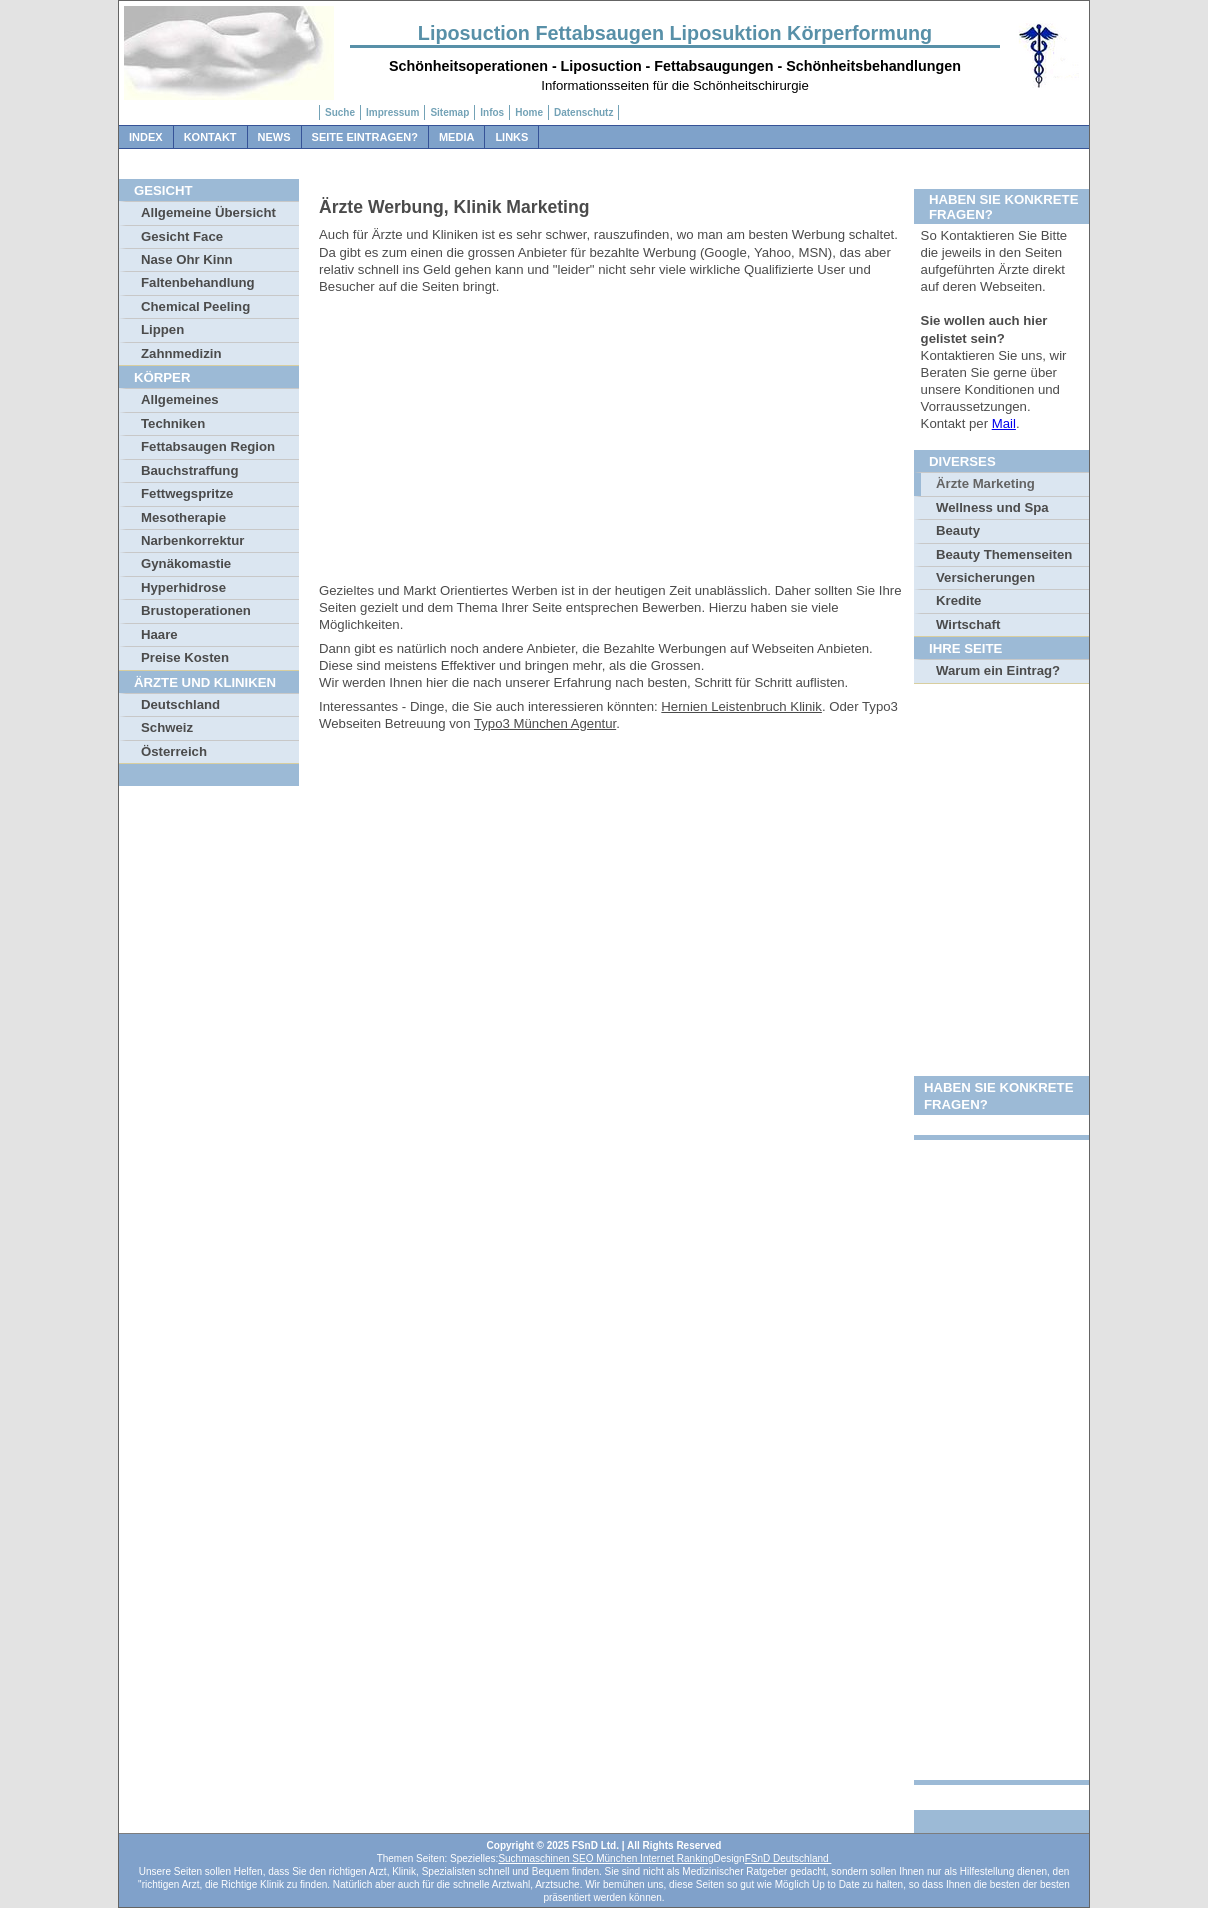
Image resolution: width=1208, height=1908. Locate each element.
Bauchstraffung (189, 470)
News (274, 137)
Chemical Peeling (195, 306)
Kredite (958, 600)
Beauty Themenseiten (1004, 554)
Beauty (958, 530)
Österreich (174, 751)
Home (529, 112)
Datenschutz (583, 112)
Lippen (162, 329)
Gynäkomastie (186, 563)
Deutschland (180, 704)
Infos (492, 112)
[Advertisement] (614, 442)
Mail (1004, 423)
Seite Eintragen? (365, 137)
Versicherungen (985, 577)
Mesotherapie (183, 517)
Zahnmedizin (181, 353)
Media (456, 137)
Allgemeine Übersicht (208, 212)
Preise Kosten (185, 657)
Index (146, 137)
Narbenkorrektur (192, 540)
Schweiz (167, 727)
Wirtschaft (968, 624)
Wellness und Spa (992, 507)
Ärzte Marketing (985, 483)
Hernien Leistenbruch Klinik (741, 706)
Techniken (173, 423)
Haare (159, 634)
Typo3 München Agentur (545, 723)
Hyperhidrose (183, 587)
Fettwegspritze (187, 493)
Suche (340, 112)
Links (511, 137)
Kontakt (210, 137)
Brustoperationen (196, 610)
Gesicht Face (182, 236)
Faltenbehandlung (198, 282)
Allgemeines (180, 399)
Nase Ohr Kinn (187, 259)
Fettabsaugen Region (208, 446)
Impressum (392, 112)
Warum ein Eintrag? (998, 670)
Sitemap (449, 112)
